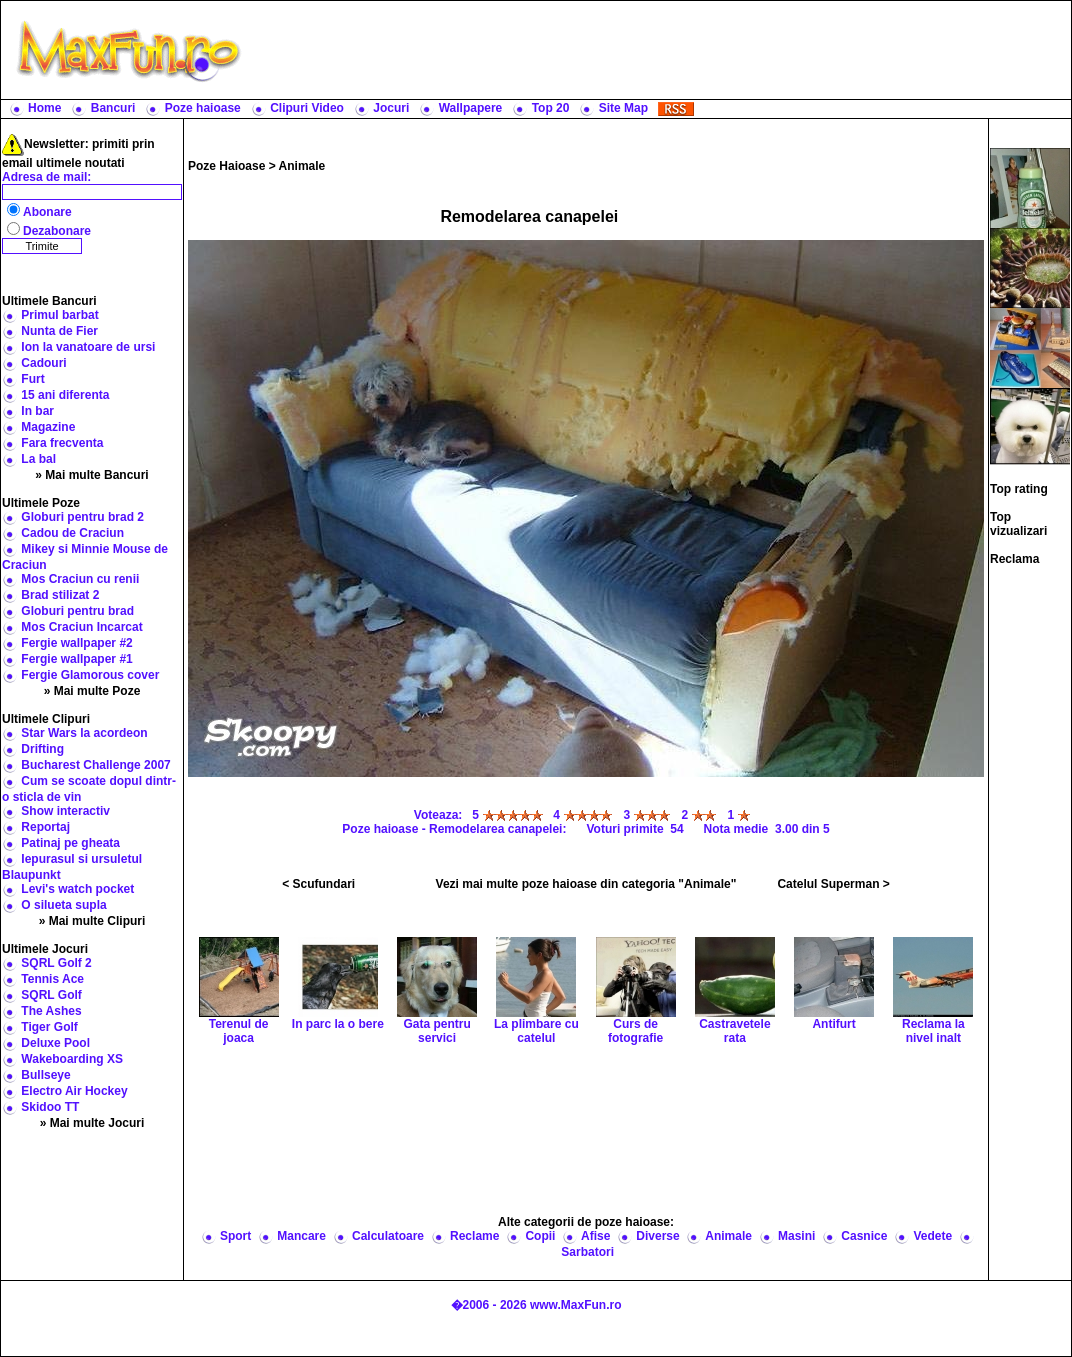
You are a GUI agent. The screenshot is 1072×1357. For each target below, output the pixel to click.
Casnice (864, 1236)
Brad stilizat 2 (60, 595)
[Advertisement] (586, 1131)
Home (44, 108)
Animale (302, 166)
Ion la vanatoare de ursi (88, 347)
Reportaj (45, 827)
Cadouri (43, 363)
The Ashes (51, 1011)
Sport (235, 1236)
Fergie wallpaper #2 (76, 643)
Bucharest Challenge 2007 (95, 765)
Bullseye (45, 1075)
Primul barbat (59, 315)
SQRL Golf (51, 995)
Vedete (932, 1236)
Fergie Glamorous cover (90, 675)
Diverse (657, 1236)
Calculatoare (388, 1236)
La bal (38, 459)
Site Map (623, 108)
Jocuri (391, 108)
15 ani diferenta (65, 395)
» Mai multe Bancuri (91, 475)
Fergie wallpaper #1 (76, 659)
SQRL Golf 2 (56, 963)
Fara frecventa (62, 443)
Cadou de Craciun (72, 533)
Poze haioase (203, 108)
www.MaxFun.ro (576, 1305)
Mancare (301, 1236)
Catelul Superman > (833, 884)
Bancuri (113, 108)
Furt (32, 379)
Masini (796, 1236)
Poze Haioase (226, 166)
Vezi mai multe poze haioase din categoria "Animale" (586, 884)
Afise (595, 1236)
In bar (37, 411)
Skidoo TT (50, 1107)
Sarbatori (587, 1252)
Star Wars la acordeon (84, 733)
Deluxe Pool (55, 1043)
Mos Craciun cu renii (80, 579)
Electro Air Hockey (74, 1091)
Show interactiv (65, 811)
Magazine (48, 427)
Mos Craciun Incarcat (81, 627)
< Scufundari (318, 884)
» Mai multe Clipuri (92, 921)
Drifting (42, 749)
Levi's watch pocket (77, 889)
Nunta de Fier (59, 331)
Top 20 (551, 108)
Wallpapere (471, 108)
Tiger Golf (49, 1027)
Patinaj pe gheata (70, 843)
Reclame (474, 1236)
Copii (540, 1236)
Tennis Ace (52, 979)
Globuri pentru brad (77, 611)
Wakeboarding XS (72, 1059)
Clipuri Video (307, 108)
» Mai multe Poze (92, 691)
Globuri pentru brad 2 (82, 517)
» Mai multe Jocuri (92, 1123)
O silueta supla (63, 905)
